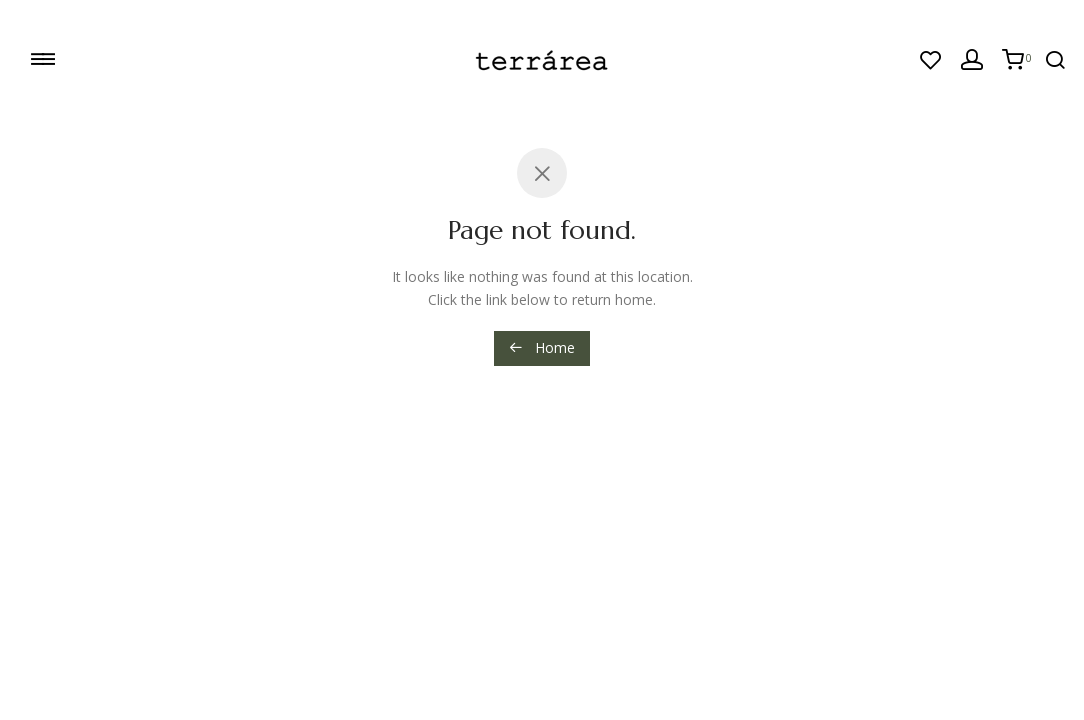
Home (542, 347)
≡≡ (41, 57)
